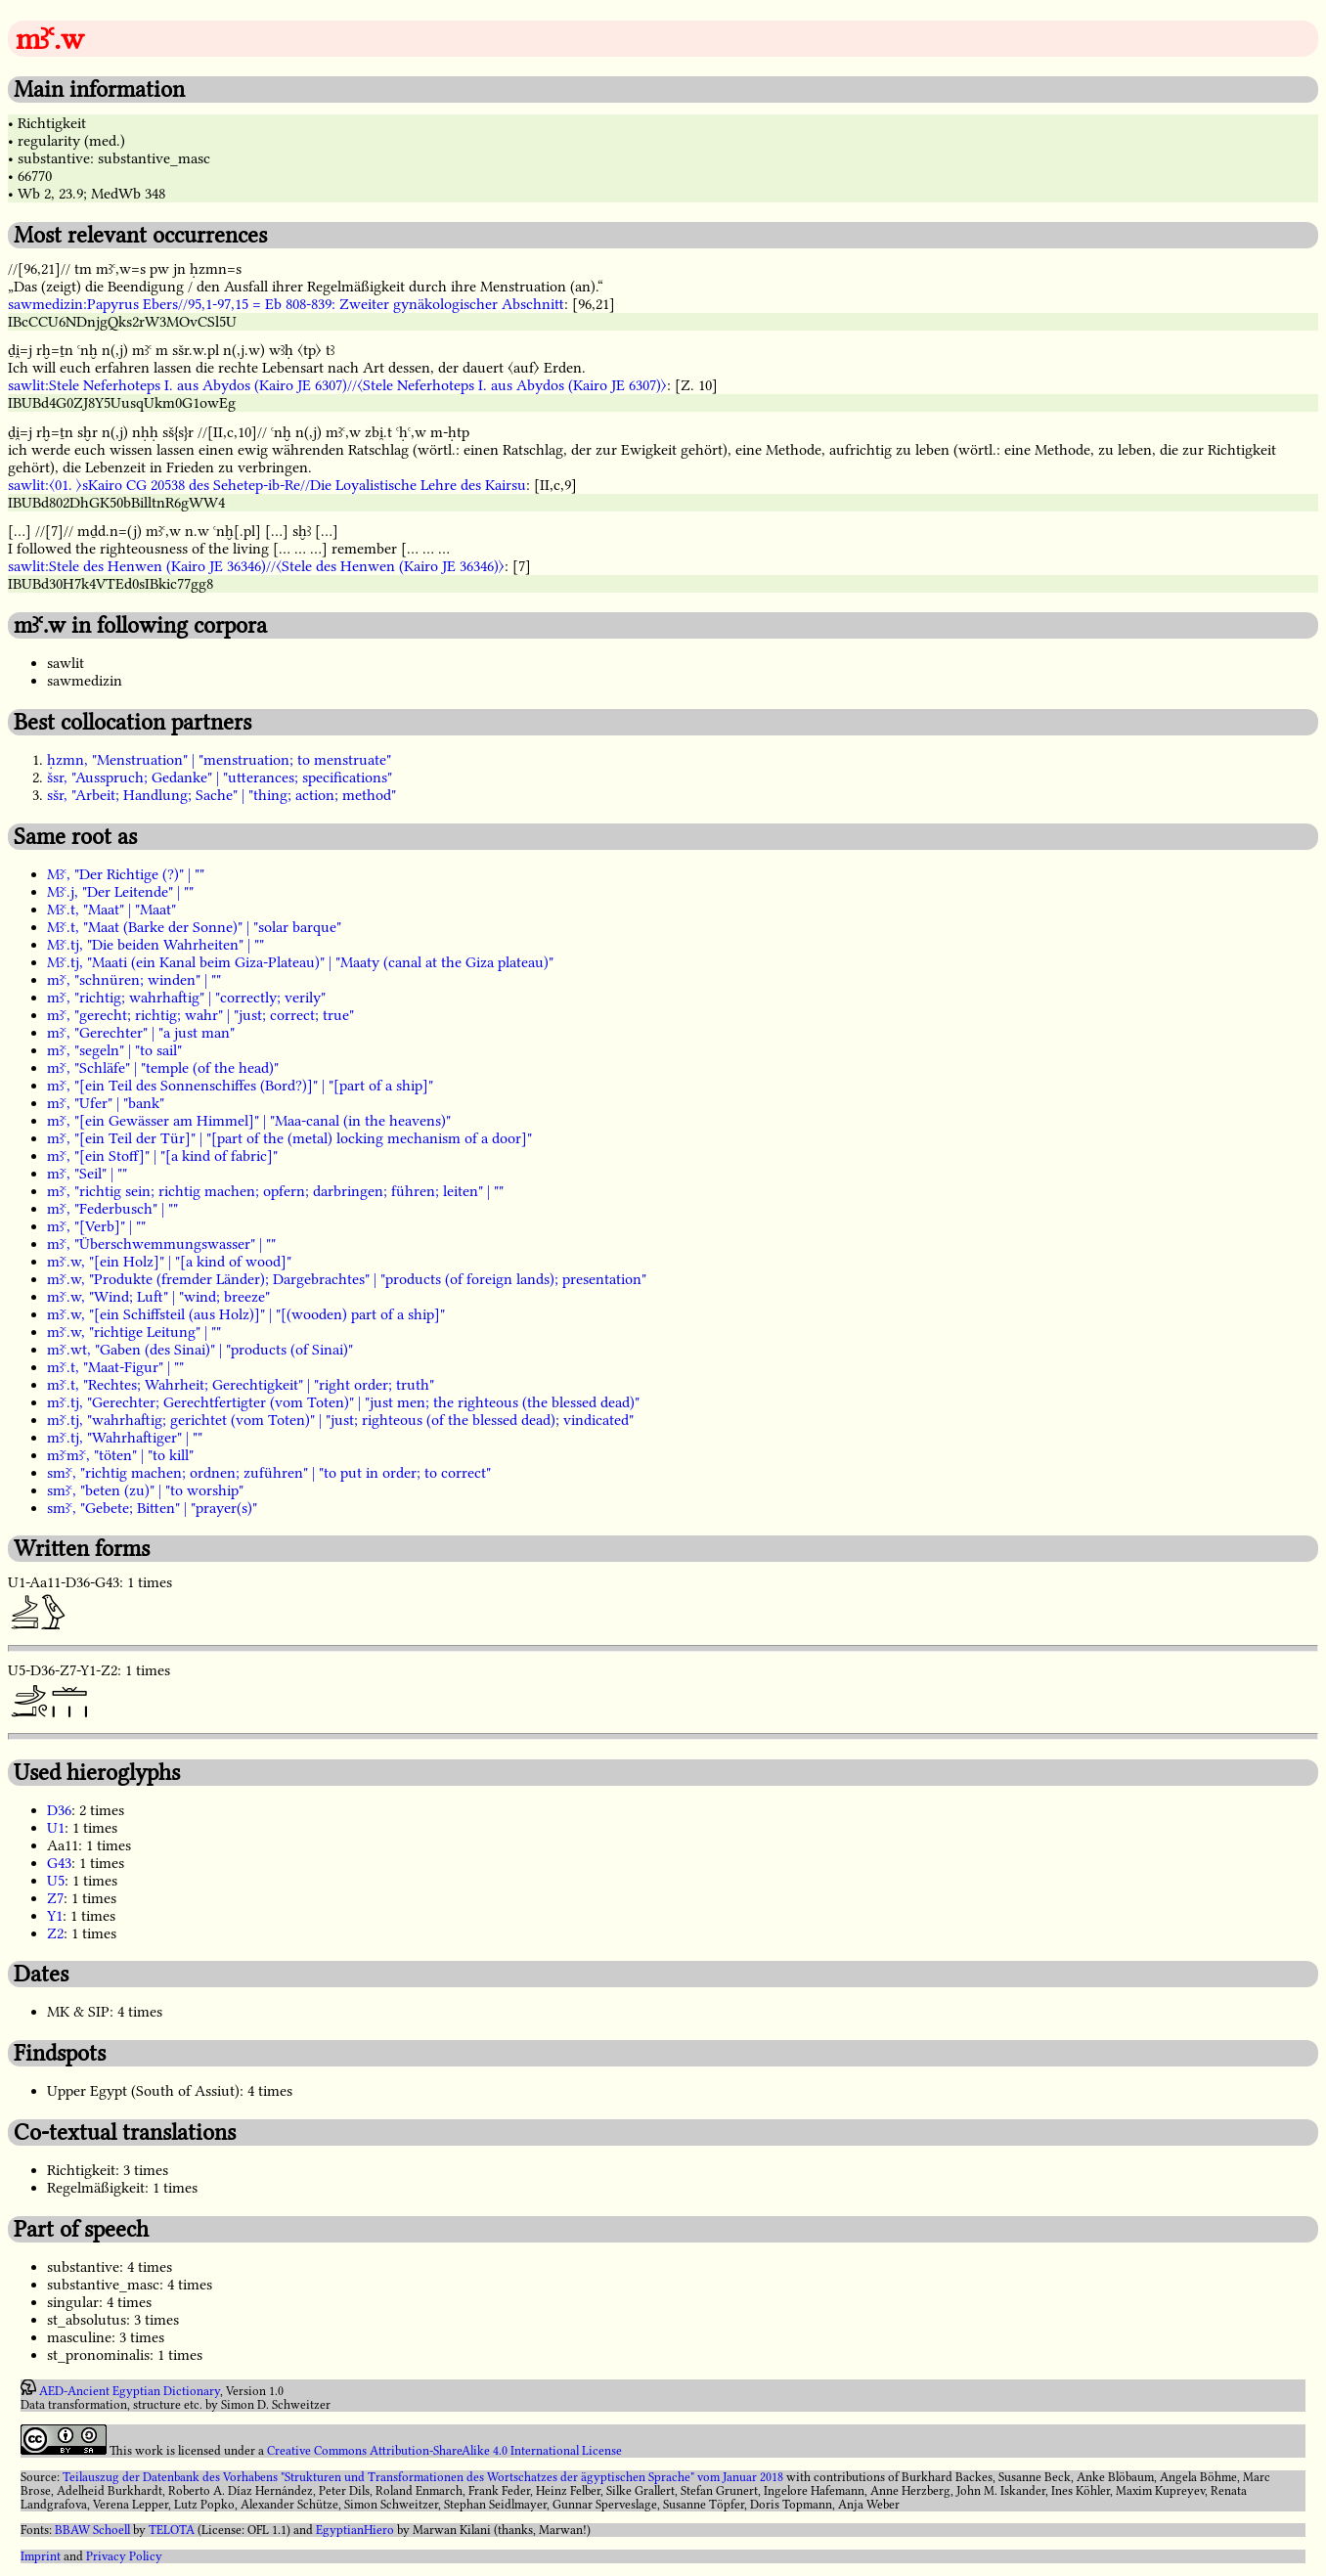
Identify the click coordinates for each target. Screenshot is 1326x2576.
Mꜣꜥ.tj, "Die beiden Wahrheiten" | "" (155, 945)
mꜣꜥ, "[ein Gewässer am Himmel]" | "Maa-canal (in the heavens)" (249, 1121)
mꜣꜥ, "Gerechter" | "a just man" (141, 1033)
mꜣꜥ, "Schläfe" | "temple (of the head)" (163, 1068)
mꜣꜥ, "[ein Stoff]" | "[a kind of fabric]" (162, 1156)
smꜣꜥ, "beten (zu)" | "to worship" (145, 1490)
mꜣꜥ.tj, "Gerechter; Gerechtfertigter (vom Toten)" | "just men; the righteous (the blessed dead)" (343, 1402)
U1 (56, 1828)
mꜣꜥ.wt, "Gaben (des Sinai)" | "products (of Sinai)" (200, 1349)
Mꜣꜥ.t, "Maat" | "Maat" (111, 909)
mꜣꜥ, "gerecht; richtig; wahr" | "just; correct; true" (200, 1015)
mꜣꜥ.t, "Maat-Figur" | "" (115, 1367)
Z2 (55, 1933)
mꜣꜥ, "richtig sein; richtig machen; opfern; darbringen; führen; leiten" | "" (275, 1191)
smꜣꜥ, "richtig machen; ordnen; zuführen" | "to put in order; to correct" (269, 1473)
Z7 (55, 1898)
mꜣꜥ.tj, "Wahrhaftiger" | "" (124, 1437)
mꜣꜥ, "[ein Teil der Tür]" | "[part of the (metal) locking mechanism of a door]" (289, 1138)
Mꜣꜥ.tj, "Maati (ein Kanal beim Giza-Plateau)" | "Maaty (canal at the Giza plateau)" (300, 962)
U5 (56, 1880)
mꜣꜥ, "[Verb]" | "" (96, 1226)
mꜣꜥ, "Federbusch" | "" (112, 1209)
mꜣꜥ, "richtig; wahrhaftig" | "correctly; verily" (186, 997)
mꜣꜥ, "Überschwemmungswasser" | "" (161, 1244)
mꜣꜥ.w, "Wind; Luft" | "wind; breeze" (158, 1297)
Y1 (55, 1916)
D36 (59, 1810)
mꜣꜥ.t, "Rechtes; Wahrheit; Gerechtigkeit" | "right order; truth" (240, 1385)
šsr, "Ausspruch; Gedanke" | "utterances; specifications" (219, 777)
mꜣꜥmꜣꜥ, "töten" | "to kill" (120, 1455)
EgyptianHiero (355, 2530)
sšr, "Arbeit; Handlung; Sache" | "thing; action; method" (221, 795)
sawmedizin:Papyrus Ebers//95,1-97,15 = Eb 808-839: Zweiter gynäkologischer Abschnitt (286, 304)
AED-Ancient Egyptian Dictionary (129, 2391)
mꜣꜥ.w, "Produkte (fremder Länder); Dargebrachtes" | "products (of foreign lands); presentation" (346, 1279)
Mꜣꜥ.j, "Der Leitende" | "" (120, 892)
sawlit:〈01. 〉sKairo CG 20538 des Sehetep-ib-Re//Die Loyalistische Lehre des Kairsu (267, 485)
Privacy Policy (124, 2556)
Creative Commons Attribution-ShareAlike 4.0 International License (444, 2451)
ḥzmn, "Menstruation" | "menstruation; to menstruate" (219, 760)
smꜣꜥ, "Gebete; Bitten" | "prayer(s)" (152, 1508)
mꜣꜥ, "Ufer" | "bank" (105, 1103)
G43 (59, 1863)
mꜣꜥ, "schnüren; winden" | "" (134, 980)
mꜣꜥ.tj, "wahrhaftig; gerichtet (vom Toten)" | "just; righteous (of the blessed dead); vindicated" (340, 1420)
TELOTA (172, 2530)
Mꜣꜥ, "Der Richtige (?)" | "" (125, 874)
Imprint (41, 2556)
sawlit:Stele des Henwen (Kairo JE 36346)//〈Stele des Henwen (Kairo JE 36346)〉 (256, 566)
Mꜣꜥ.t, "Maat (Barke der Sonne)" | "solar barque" (194, 927)
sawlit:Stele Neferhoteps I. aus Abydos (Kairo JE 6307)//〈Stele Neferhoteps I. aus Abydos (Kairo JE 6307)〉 (337, 385)
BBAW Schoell (92, 2530)
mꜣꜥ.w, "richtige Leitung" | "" (134, 1332)
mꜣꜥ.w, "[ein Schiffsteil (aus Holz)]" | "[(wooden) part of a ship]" (246, 1314)
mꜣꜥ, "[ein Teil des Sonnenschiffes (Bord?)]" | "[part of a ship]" (240, 1085)
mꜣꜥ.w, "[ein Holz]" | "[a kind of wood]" (169, 1261)
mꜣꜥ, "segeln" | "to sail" (114, 1050)
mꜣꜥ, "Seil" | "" (87, 1173)
